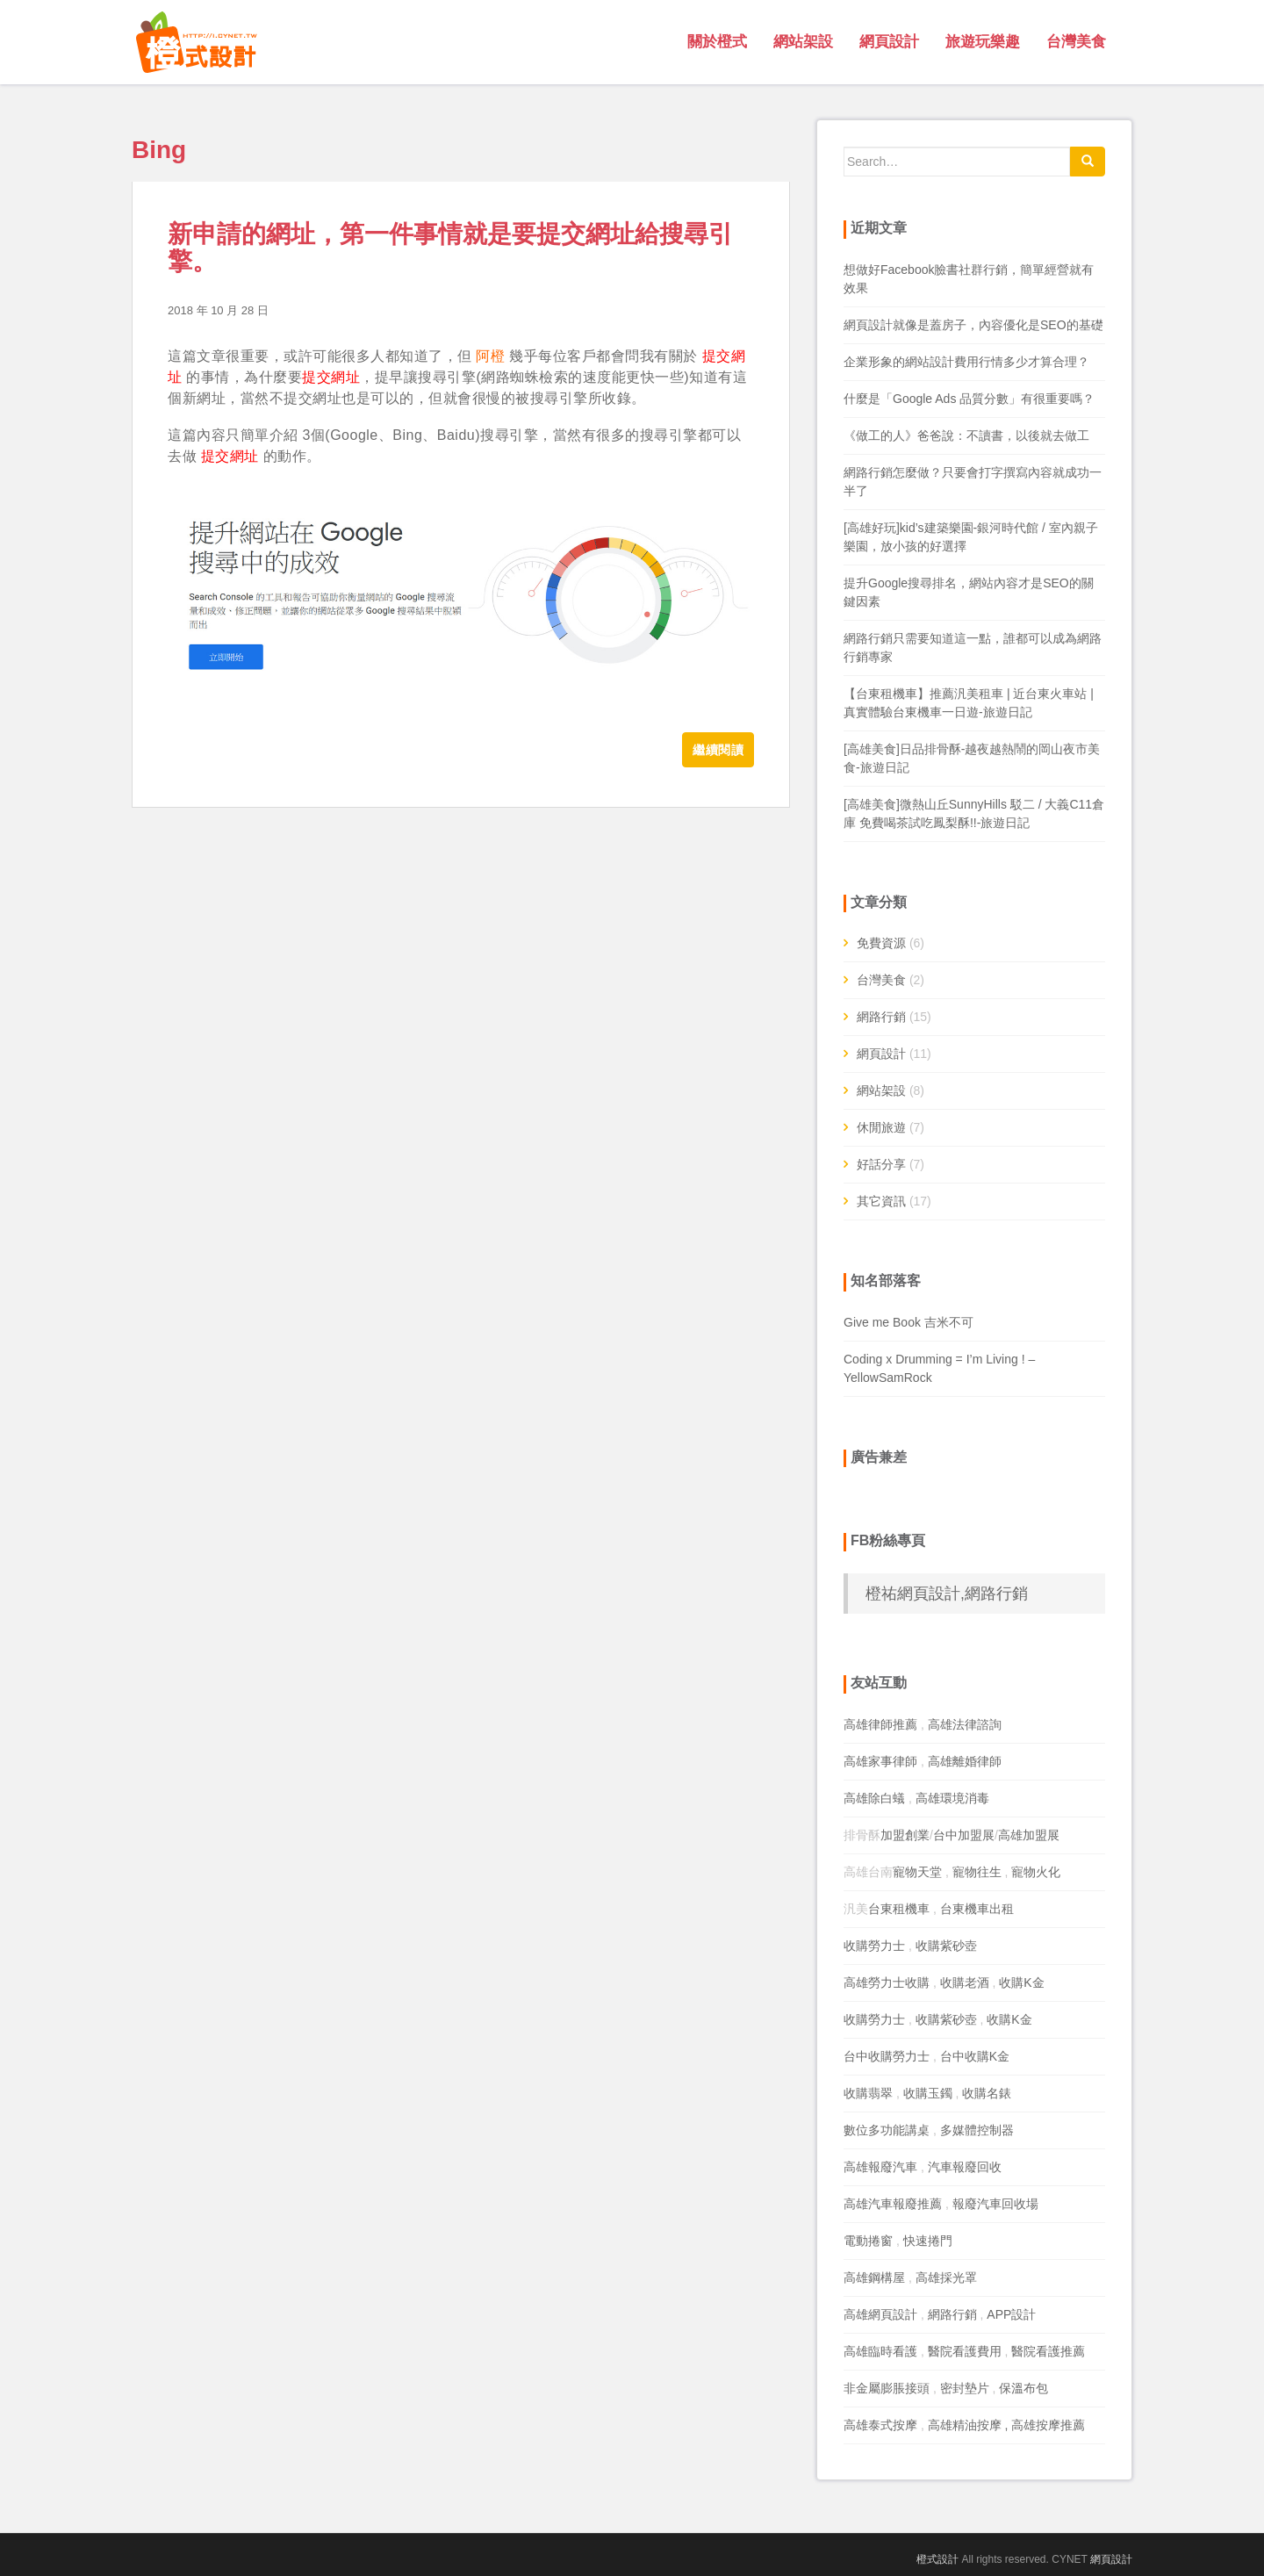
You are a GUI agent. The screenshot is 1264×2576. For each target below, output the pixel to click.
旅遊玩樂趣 (982, 41)
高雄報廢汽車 (880, 2167)
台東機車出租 (977, 1909)
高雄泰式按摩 (880, 2425)
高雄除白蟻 (874, 1798)
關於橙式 (717, 41)
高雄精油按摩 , (970, 2425)
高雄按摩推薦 (1048, 2425)
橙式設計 (937, 2559)
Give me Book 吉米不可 (908, 1322)
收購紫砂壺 (946, 1946)
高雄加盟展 (1028, 1835)
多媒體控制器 (977, 2130)
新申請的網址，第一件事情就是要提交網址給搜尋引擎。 (450, 247)
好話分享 (881, 1164)
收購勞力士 (874, 1946)
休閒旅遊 (881, 1127)
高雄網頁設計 (880, 2314)
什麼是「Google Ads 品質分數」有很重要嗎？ (969, 399)
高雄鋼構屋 (874, 2277)
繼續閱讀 (718, 750)
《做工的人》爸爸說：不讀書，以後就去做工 (966, 435)
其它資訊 (881, 1201)
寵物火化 (1035, 1872)
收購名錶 (986, 2093)
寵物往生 (977, 1872)
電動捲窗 (868, 2241)
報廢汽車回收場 (995, 2204)
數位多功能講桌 (887, 2130)
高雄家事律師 (880, 1761)
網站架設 (803, 41)
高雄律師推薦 (880, 1724)
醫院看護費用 (965, 2351)
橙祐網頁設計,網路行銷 (946, 1593)
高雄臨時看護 (880, 2351)
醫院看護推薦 (1048, 2351)
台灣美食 (1076, 41)
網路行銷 (881, 1017)
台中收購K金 (974, 2056)
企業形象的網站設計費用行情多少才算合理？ (966, 362)
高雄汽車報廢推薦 (893, 2204)
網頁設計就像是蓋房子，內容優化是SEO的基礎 (973, 325)
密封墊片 (964, 2388)
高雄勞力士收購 (887, 1982)
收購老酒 (964, 1982)
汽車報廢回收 (965, 2167)
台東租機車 (899, 1909)
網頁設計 (889, 41)
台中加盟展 (964, 1835)
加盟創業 (905, 1835)
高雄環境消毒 (952, 1798)
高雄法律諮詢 (965, 1724)
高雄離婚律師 (965, 1761)
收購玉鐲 (927, 2093)
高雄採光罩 (946, 2277)
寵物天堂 (917, 1872)
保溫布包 (1023, 2388)
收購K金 (1021, 1982)
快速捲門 (927, 2241)
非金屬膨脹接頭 (887, 2388)
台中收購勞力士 (887, 2056)
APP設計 (1011, 2314)
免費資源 (881, 943)
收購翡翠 (868, 2093)
